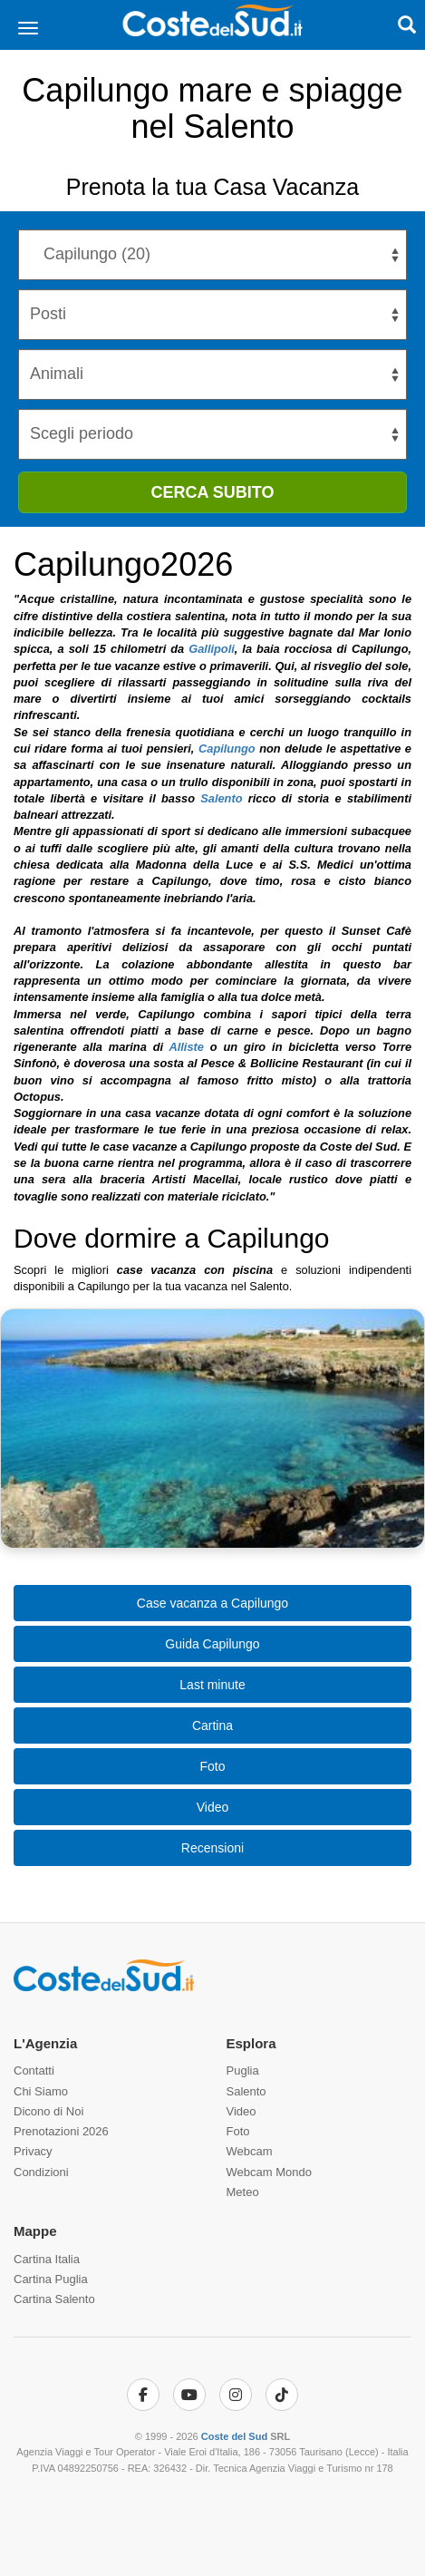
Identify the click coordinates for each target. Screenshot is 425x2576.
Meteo (243, 2192)
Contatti (34, 2070)
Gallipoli (211, 649)
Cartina (212, 1725)
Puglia (243, 2070)
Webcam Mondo (269, 2172)
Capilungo (227, 748)
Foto (212, 1766)
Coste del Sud (234, 2436)
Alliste (186, 1047)
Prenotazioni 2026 (61, 2131)
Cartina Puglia (51, 2279)
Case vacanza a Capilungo (212, 1603)
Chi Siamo (41, 2091)
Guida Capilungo (212, 1644)
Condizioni (41, 2172)
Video (213, 1807)
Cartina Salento (54, 2299)
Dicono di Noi (48, 2111)
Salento (221, 798)
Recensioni (212, 1848)
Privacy (33, 2151)
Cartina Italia (47, 2259)
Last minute (212, 1684)
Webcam (250, 2151)
